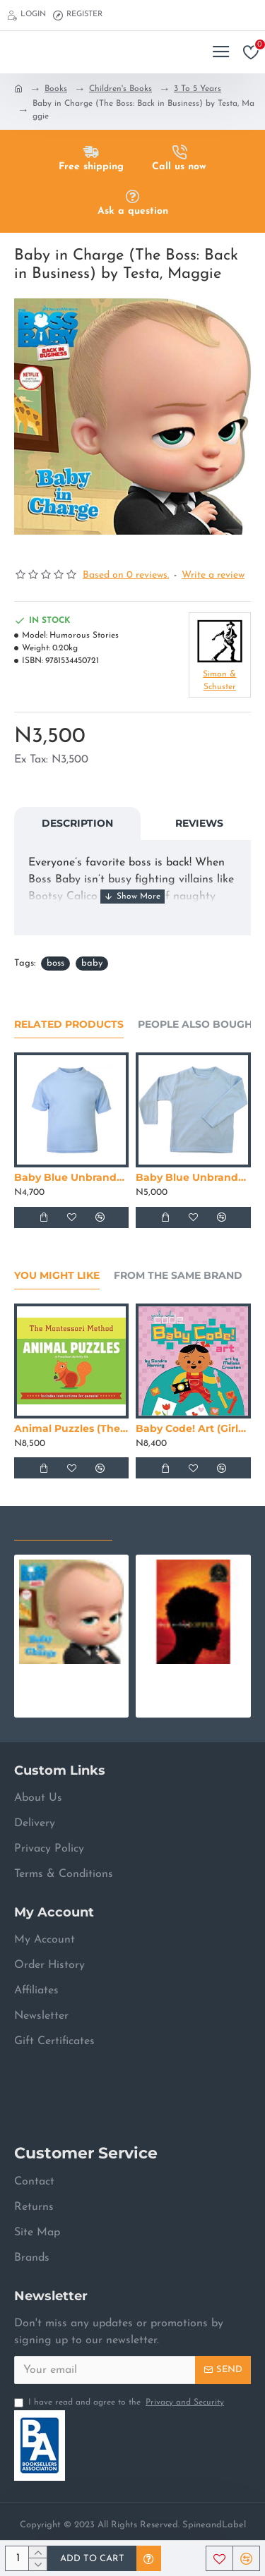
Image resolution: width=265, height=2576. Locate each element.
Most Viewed (164, 1526)
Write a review (213, 575)
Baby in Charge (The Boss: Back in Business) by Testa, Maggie (71, 1676)
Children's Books (120, 89)
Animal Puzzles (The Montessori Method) (71, 1428)
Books (56, 89)
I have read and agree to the (120, 2402)
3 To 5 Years (197, 89)
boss (55, 963)
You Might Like (57, 1276)
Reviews (199, 823)
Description (77, 823)
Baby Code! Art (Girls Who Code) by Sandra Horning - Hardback (193, 1428)
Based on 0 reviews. (126, 575)
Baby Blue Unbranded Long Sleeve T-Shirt (193, 1177)
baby (91, 963)
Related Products (69, 1025)
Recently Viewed (63, 1526)
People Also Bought (198, 1025)
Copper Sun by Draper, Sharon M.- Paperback (193, 1676)
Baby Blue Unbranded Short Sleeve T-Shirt (71, 1177)
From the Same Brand (178, 1276)
